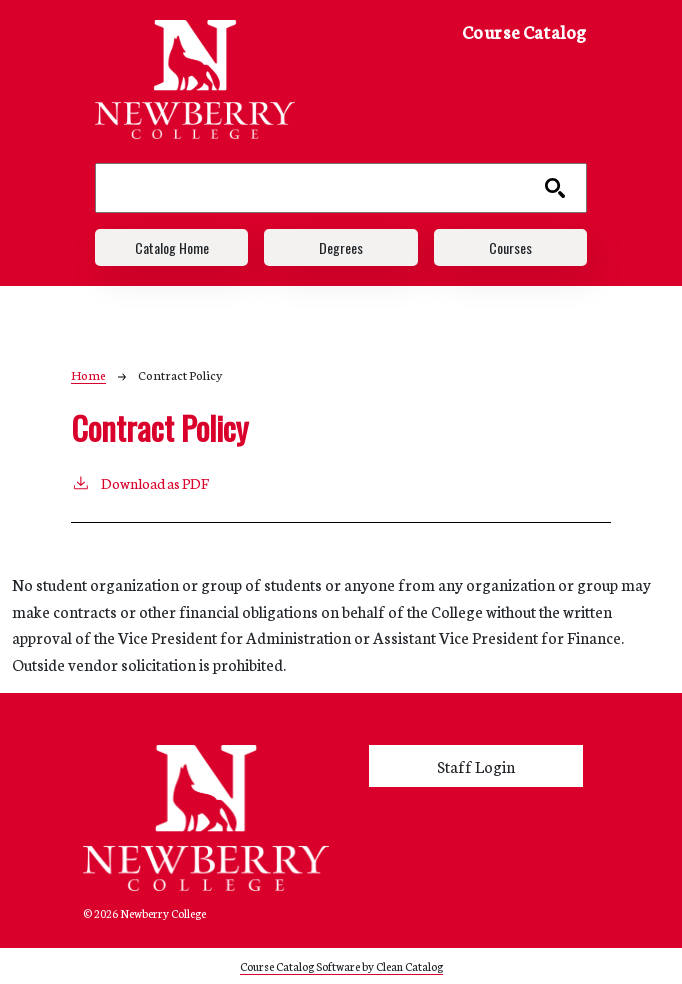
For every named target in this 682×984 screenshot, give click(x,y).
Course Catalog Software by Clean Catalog (341, 965)
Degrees (341, 247)
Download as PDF (140, 482)
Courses (510, 247)
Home (88, 374)
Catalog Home (172, 247)
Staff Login (476, 766)
